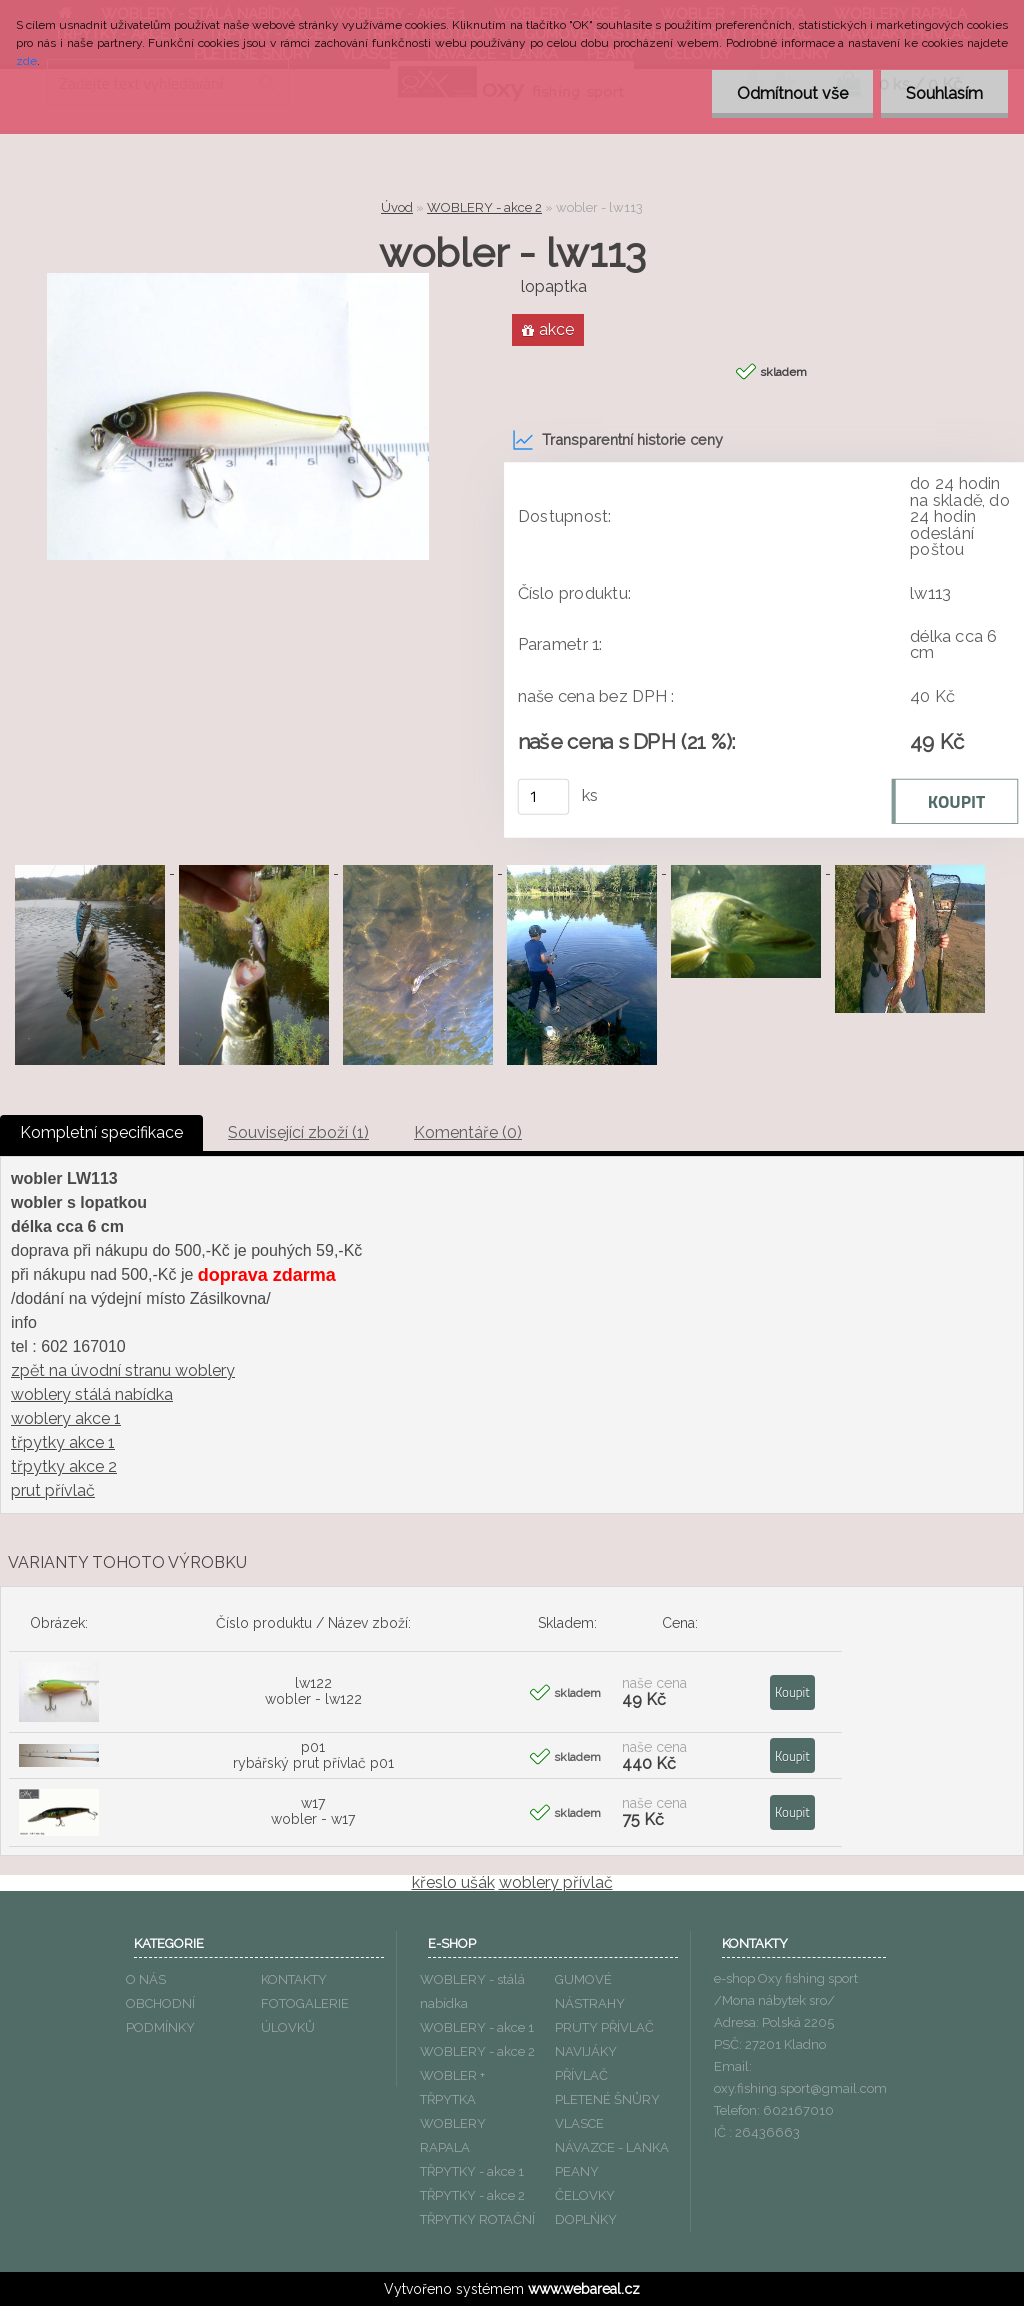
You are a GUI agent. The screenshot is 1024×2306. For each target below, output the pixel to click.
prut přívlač (53, 1490)
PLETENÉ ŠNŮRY (607, 2099)
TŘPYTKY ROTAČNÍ (477, 2219)
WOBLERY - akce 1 (477, 2027)
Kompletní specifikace (101, 1132)
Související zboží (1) (298, 1132)
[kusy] (544, 797)
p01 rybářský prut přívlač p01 (313, 1755)
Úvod (397, 207)
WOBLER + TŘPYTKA (452, 2087)
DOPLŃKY (586, 2219)
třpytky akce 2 (64, 1466)
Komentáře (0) (468, 1132)
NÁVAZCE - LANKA (612, 2147)
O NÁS (146, 1979)
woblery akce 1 (66, 1418)
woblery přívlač (556, 1882)
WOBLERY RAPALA (453, 2135)
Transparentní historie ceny (617, 440)
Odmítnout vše (792, 93)
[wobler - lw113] (238, 280)
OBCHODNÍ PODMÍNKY (160, 2015)
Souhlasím (944, 93)
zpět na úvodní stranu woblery (123, 1370)
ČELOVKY (585, 2195)
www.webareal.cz (584, 2289)
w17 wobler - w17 (313, 1811)
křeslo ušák (453, 1882)
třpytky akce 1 (63, 1442)
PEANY (577, 2171)
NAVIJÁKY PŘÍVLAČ (586, 2063)
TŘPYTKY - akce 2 (472, 2195)
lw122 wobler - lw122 (313, 1691)
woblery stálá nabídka (92, 1394)
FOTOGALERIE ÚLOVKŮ (305, 2015)
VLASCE (579, 2123)
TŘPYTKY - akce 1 (472, 2171)
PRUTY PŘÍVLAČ (604, 2027)
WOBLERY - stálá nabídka (472, 1991)
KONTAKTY (294, 1979)
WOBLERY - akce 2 (484, 207)
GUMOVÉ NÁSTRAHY (590, 1991)
